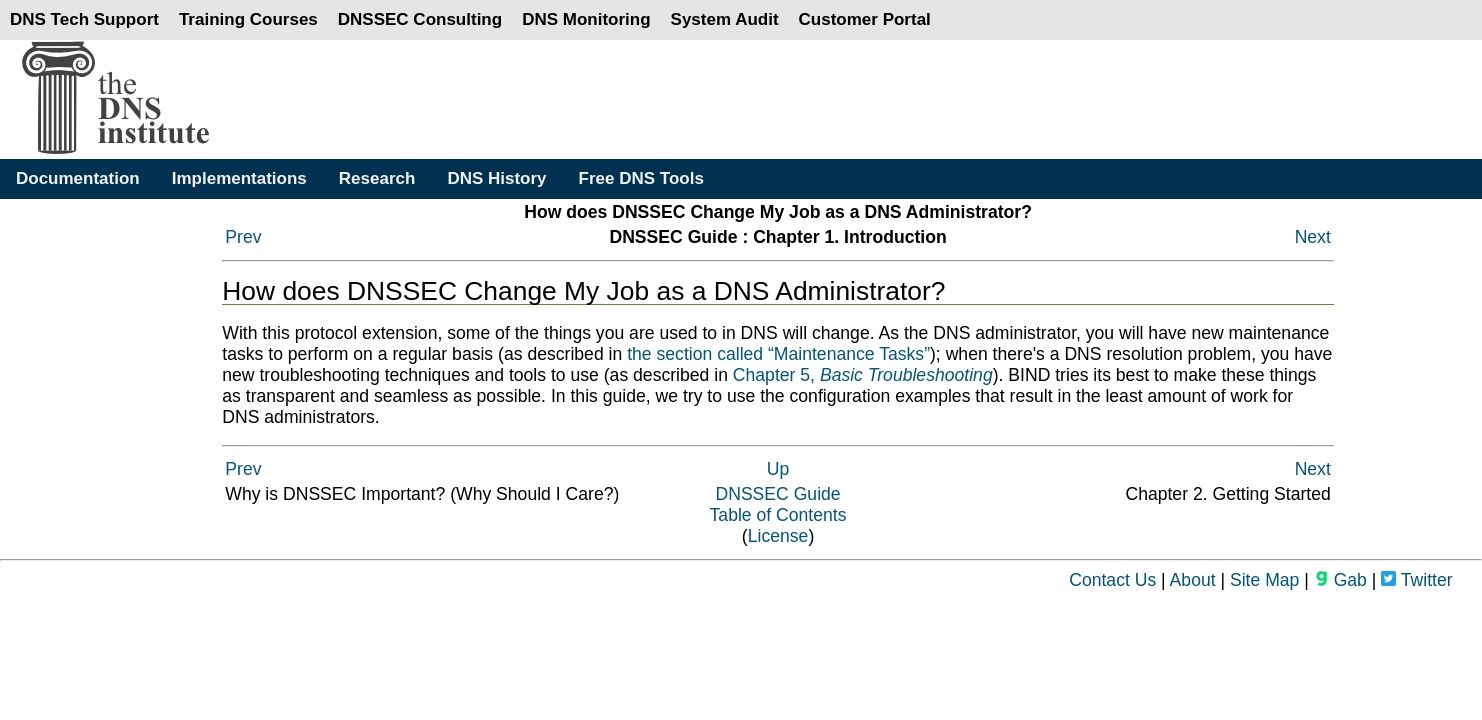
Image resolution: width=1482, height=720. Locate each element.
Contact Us (1112, 580)
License (778, 536)
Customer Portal (865, 19)
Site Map (1264, 580)
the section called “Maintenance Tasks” (778, 354)
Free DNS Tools (641, 178)
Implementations (239, 178)
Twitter (1416, 580)
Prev (243, 237)
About (1193, 580)
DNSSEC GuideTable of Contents (778, 504)
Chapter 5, (863, 375)
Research (377, 178)
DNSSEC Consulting (420, 19)
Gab (1340, 580)
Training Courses (248, 19)
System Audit (725, 19)
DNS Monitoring (586, 19)
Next (1313, 237)
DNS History (496, 178)
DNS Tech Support (84, 19)
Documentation (78, 178)
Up (778, 469)
